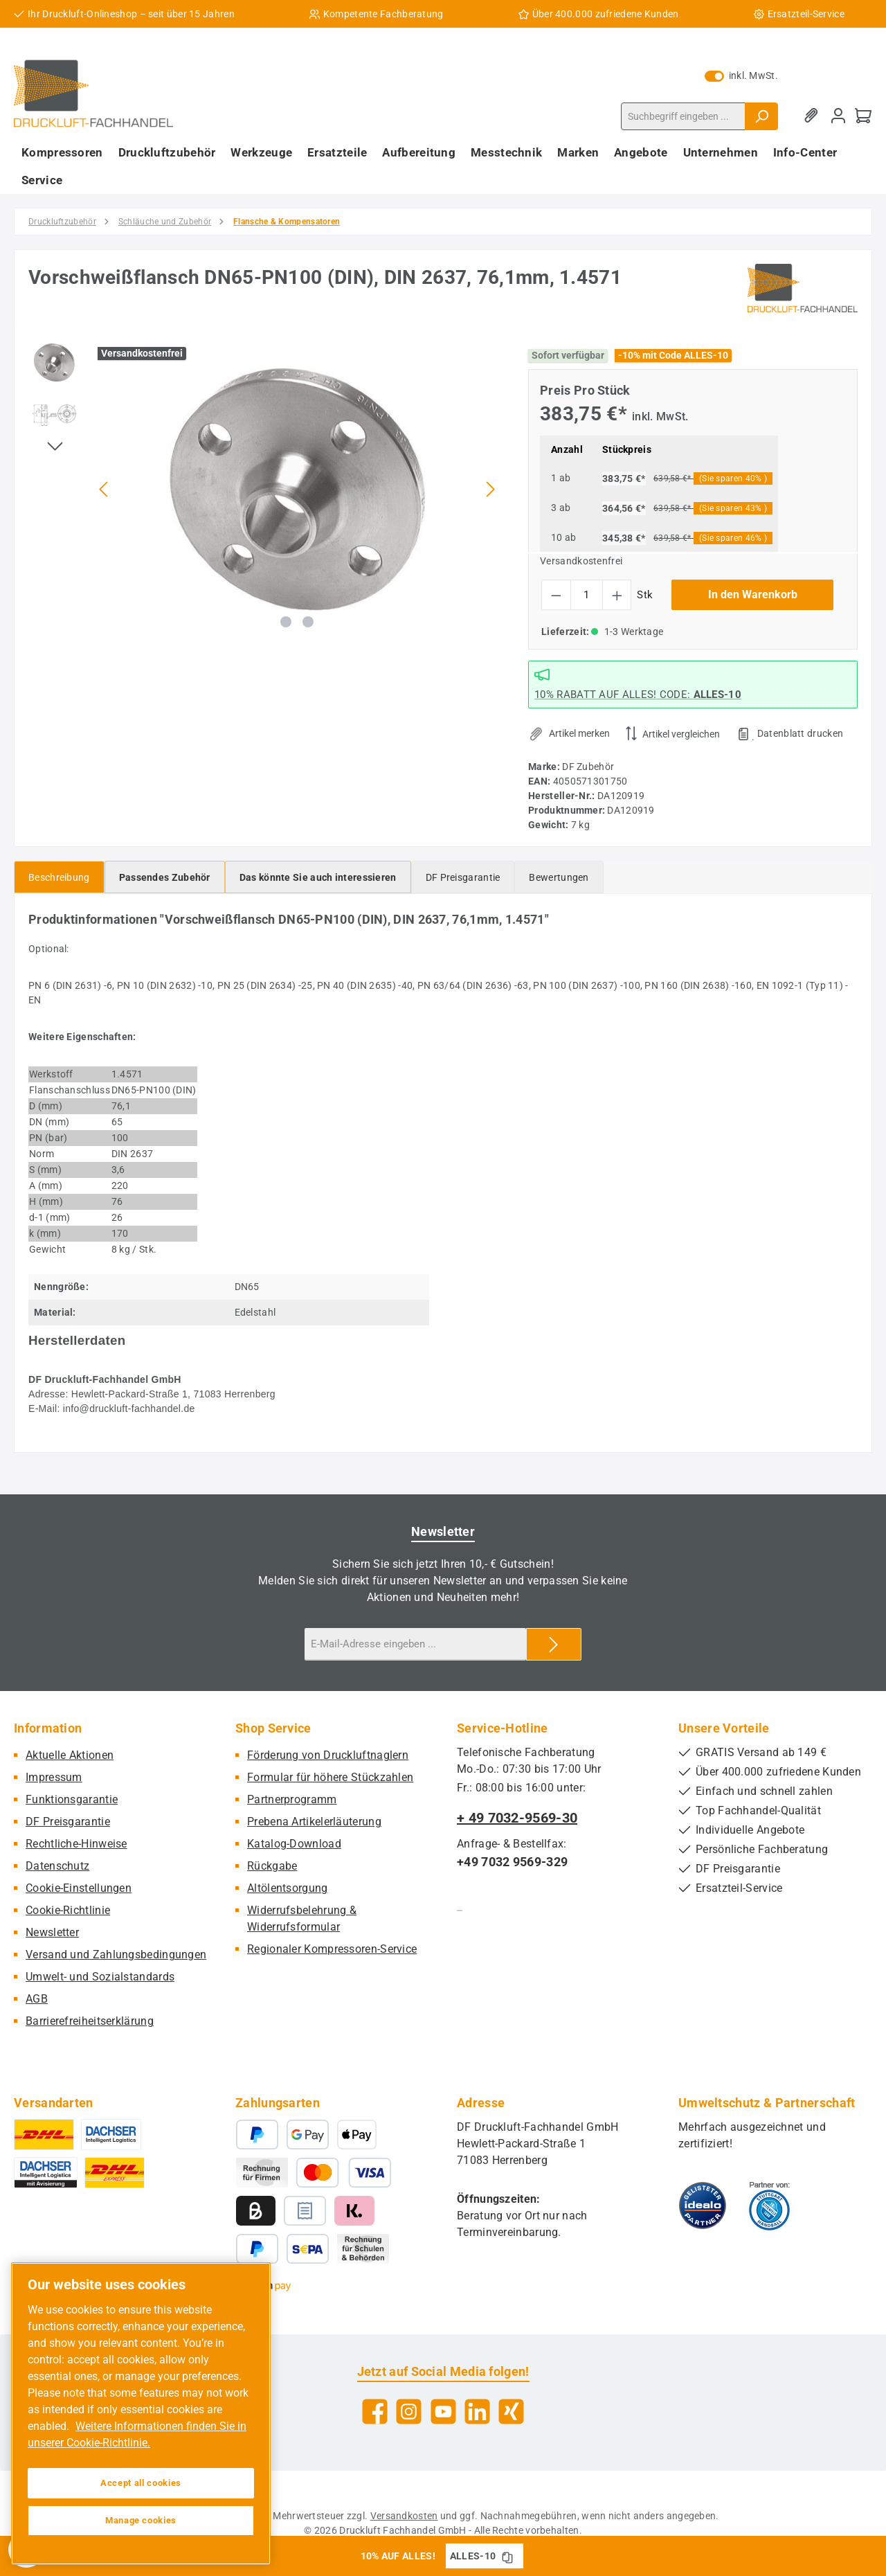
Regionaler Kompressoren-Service (332, 1949)
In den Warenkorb (752, 594)
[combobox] (683, 116)
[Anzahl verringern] (556, 595)
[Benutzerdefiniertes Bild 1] (702, 2205)
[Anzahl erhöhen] (617, 595)
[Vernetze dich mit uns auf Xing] (511, 2411)
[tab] (59, 877)
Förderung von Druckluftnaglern (327, 1755)
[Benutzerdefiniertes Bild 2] (769, 2205)
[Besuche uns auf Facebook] (374, 2411)
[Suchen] (761, 116)
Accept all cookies (140, 2483)
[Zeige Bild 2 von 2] (308, 621)
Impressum (54, 1777)
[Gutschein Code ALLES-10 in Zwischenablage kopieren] (507, 2556)
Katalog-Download (294, 1843)
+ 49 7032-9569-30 (517, 1817)
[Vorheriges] (104, 489)
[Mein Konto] (838, 116)
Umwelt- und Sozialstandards (100, 1976)
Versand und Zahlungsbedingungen (116, 1954)
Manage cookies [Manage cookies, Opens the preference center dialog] (141, 2520)
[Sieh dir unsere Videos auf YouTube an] (443, 2411)
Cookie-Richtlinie (68, 1910)
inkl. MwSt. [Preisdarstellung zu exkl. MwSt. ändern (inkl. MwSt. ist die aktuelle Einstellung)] (741, 75)
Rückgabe (272, 1865)
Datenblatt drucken (800, 733)
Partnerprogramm (292, 1799)
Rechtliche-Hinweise (76, 1843)
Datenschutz (57, 1865)
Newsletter (52, 1932)
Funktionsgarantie (72, 1799)
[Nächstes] (490, 489)
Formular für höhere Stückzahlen (330, 1777)
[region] (264, 489)
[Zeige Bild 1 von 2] (285, 621)
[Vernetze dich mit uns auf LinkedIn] (477, 2411)
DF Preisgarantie (68, 1821)
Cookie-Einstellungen (79, 1888)
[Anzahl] (586, 595)
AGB (37, 1998)
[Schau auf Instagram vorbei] (408, 2411)
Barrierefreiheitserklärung (90, 2021)
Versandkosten (404, 2515)
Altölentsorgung (287, 1888)
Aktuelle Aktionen (70, 1755)
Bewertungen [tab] (558, 877)
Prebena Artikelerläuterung (314, 1821)
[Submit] (553, 1644)
